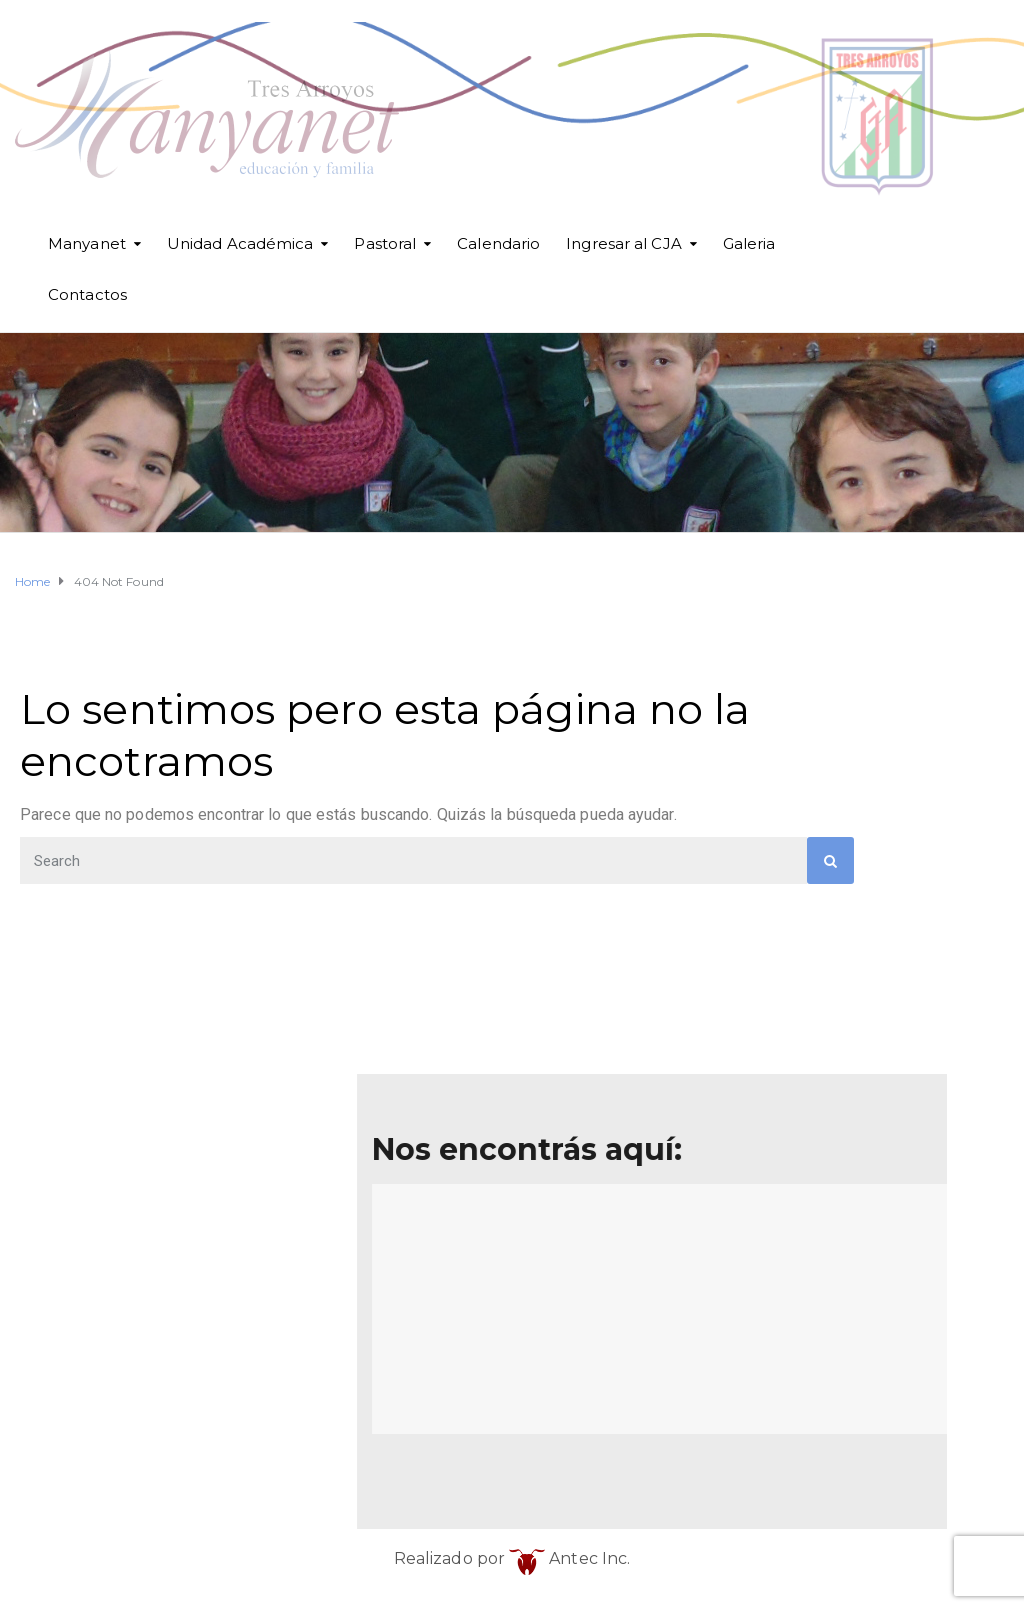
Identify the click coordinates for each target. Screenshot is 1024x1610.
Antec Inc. (569, 1558)
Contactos (87, 294)
